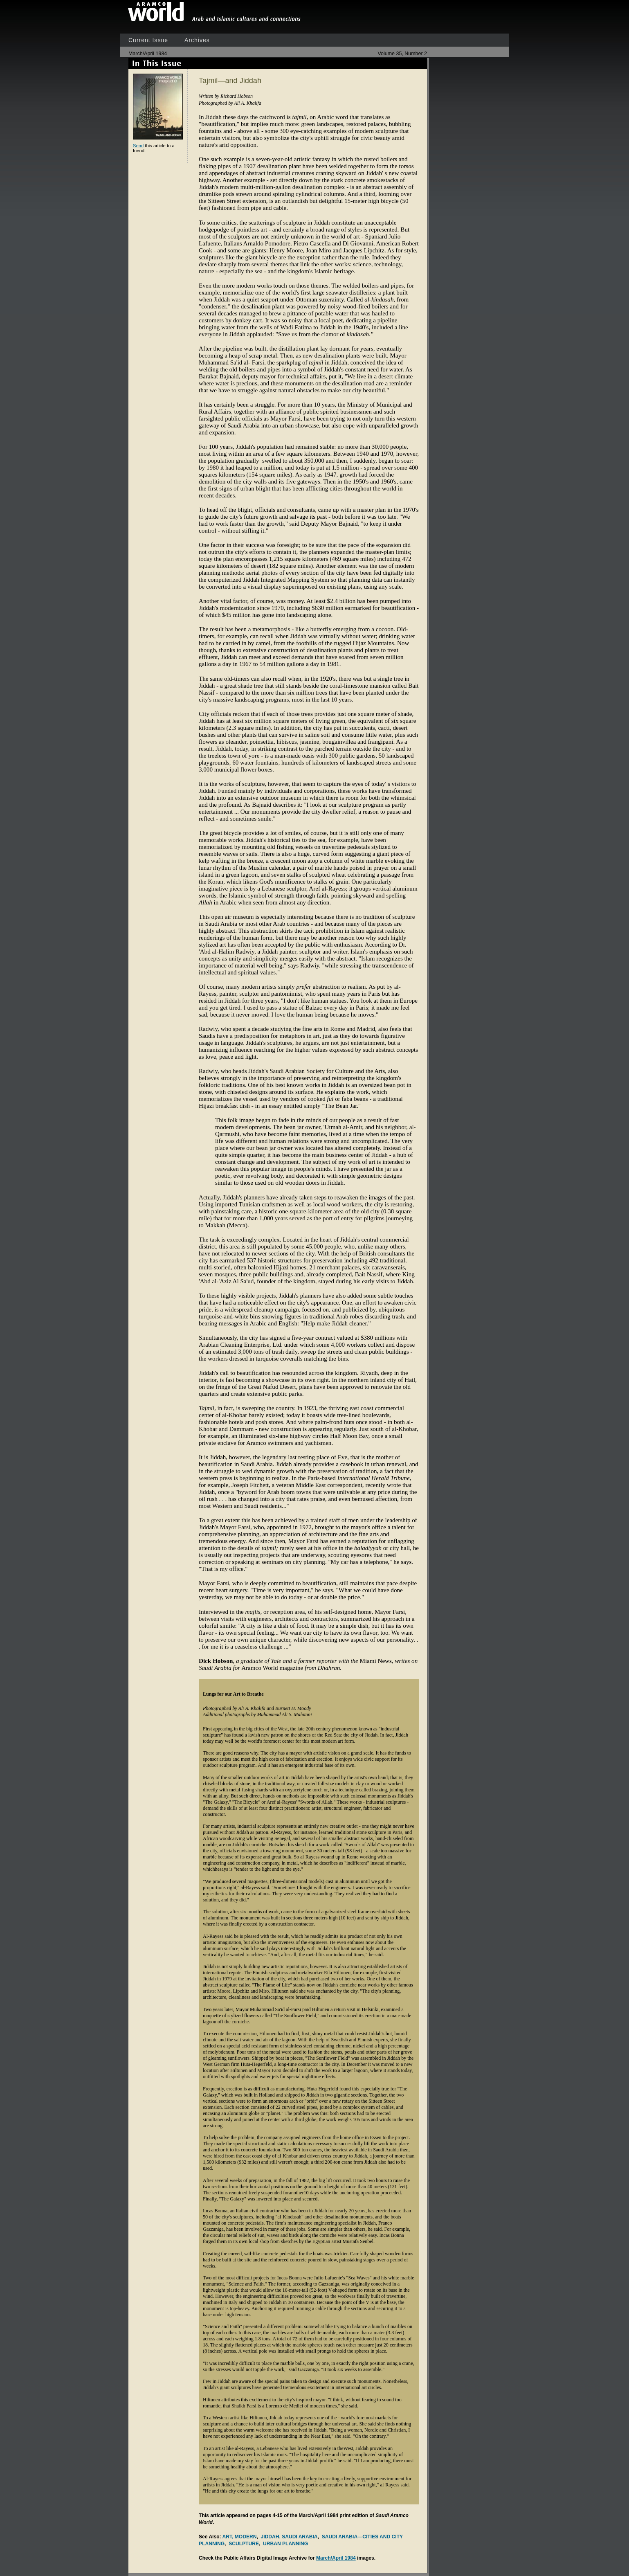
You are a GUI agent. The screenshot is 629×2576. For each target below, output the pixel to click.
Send (138, 145)
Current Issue (148, 40)
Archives (197, 40)
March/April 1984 (336, 2558)
